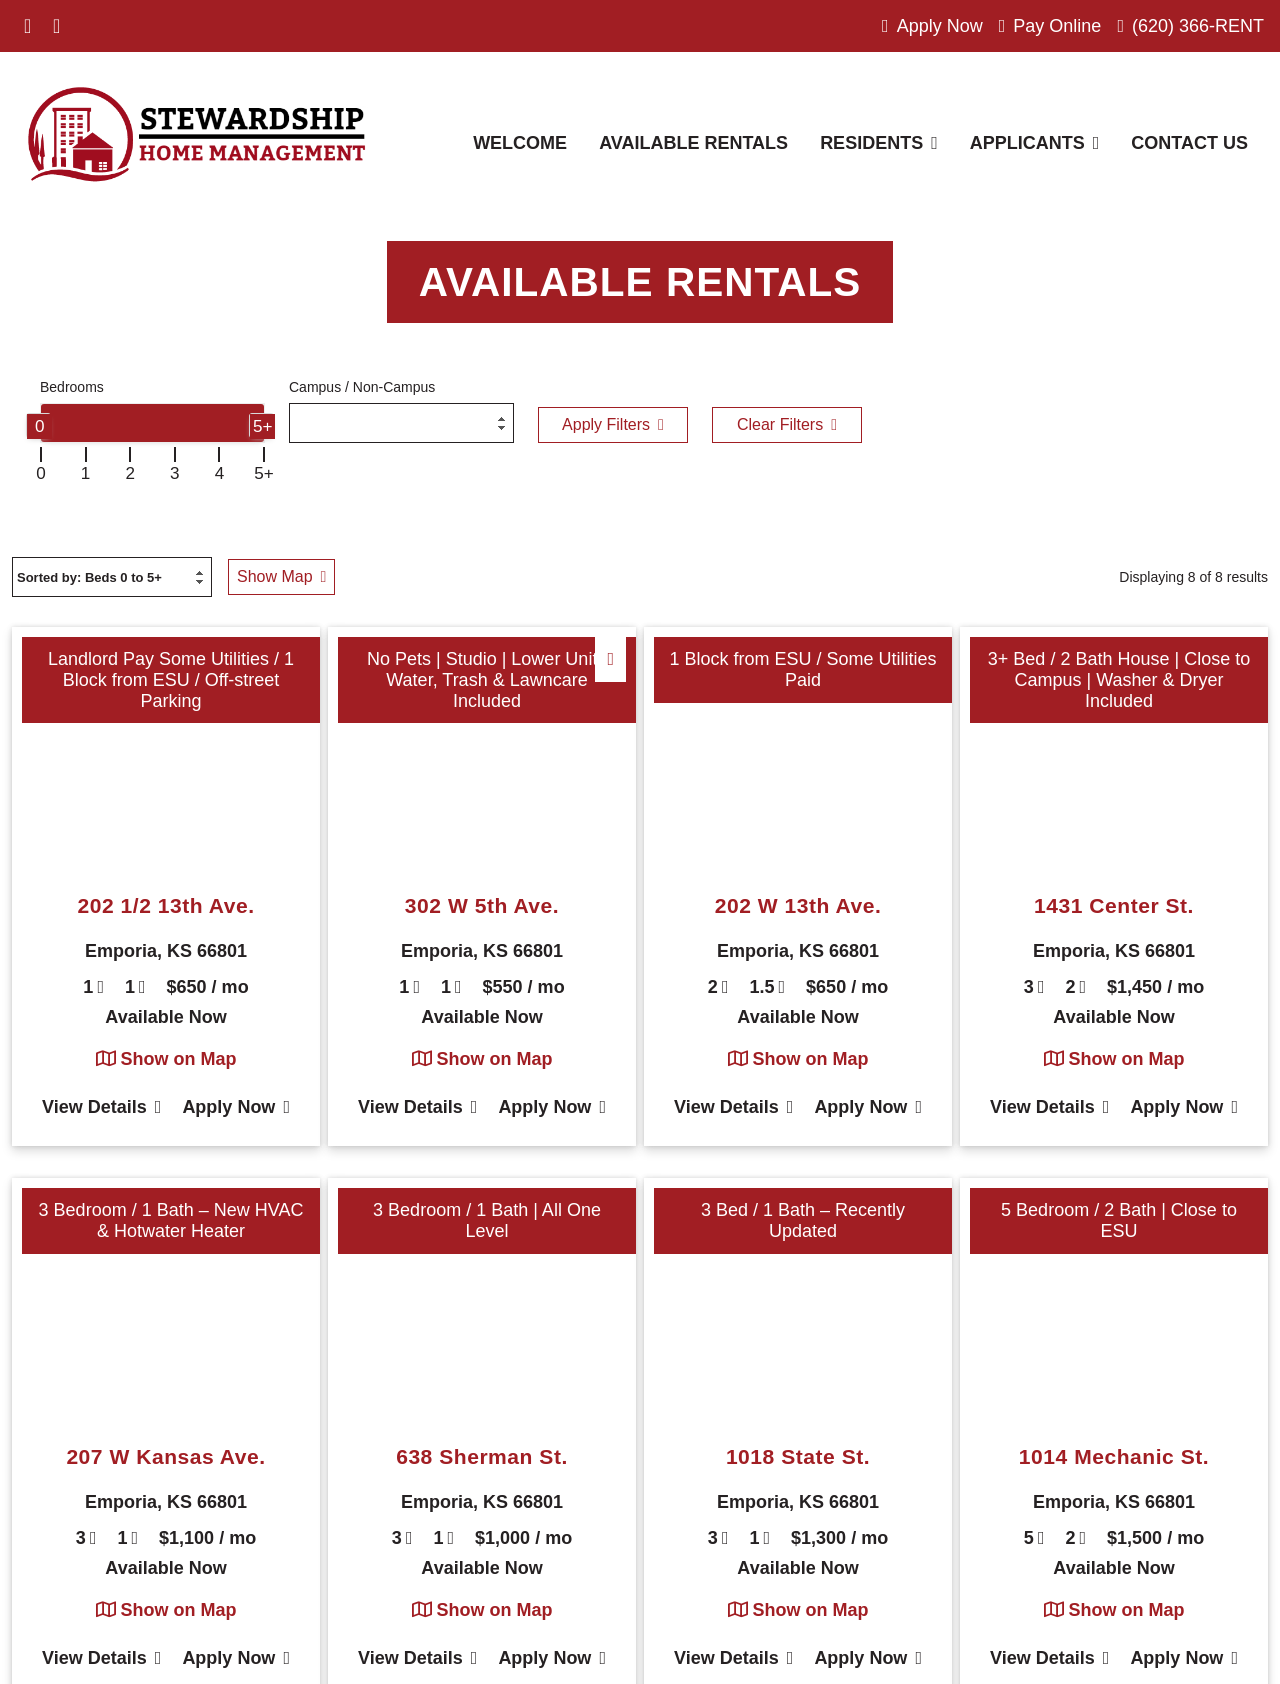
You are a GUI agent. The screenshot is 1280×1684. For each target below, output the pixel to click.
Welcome (520, 143)
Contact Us (1189, 143)
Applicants (1035, 143)
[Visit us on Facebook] (27, 26)
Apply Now (932, 26)
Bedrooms (72, 387)
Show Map (281, 576)
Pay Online (1050, 26)
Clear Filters (787, 424)
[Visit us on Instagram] (56, 26)
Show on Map (166, 1059)
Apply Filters (613, 424)
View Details (101, 1107)
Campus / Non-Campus (362, 387)
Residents (879, 143)
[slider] (38, 425)
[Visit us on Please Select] (82, 26)
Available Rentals (693, 143)
